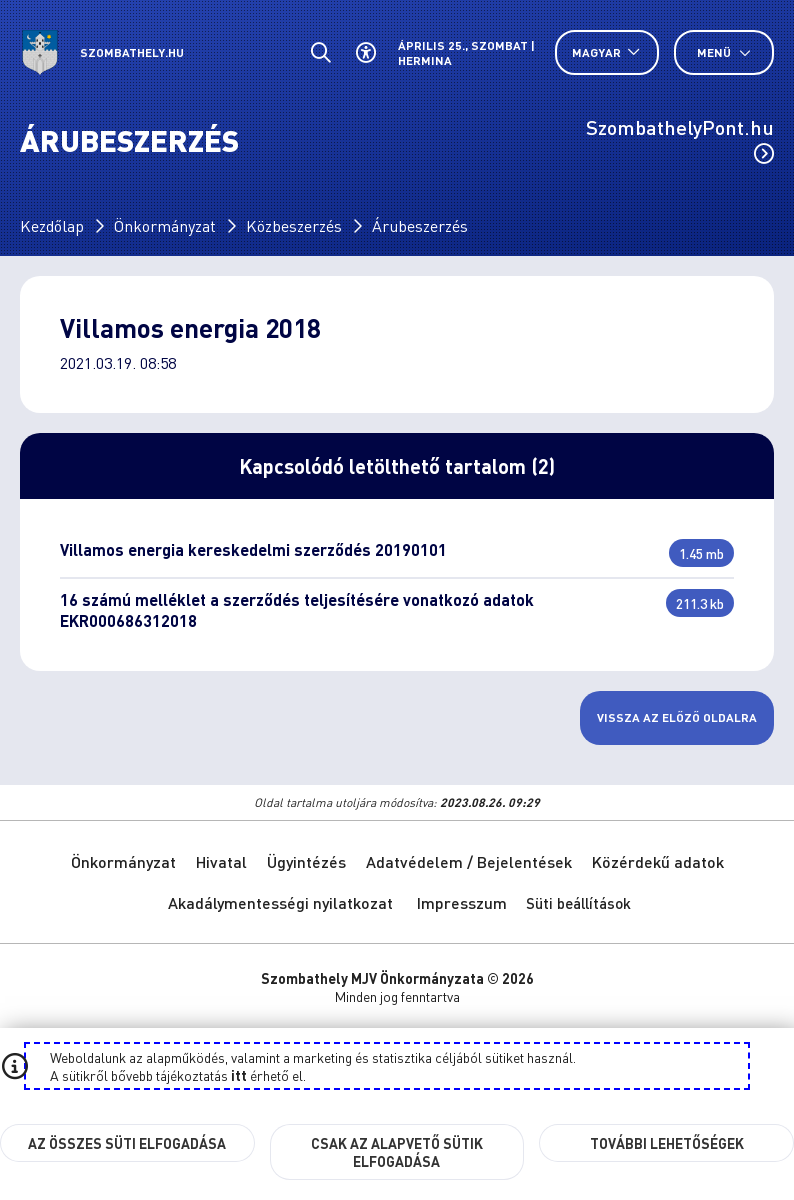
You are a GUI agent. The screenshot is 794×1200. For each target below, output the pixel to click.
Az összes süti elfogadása (127, 1143)
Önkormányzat (165, 225)
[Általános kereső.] (320, 52)
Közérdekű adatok (658, 861)
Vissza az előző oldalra (677, 717)
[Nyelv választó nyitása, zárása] (607, 52)
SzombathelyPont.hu (680, 139)
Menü (724, 52)
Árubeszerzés (420, 225)
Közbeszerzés (294, 225)
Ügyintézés (306, 861)
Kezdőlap (52, 225)
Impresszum (462, 902)
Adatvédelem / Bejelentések (469, 861)
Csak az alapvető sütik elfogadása (397, 1152)
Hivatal (221, 861)
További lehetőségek (667, 1143)
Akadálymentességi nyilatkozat (280, 902)
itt (239, 1075)
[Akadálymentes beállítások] (365, 52)
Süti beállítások (578, 903)
